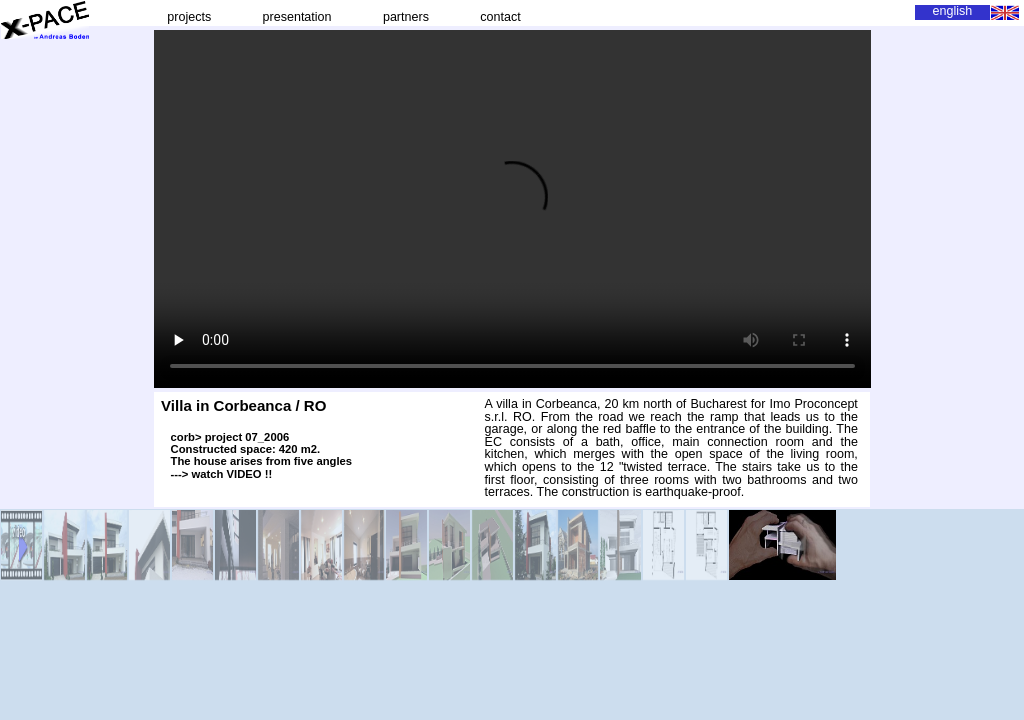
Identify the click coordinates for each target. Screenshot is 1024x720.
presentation (297, 17)
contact (500, 17)
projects (189, 17)
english (953, 11)
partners (405, 17)
